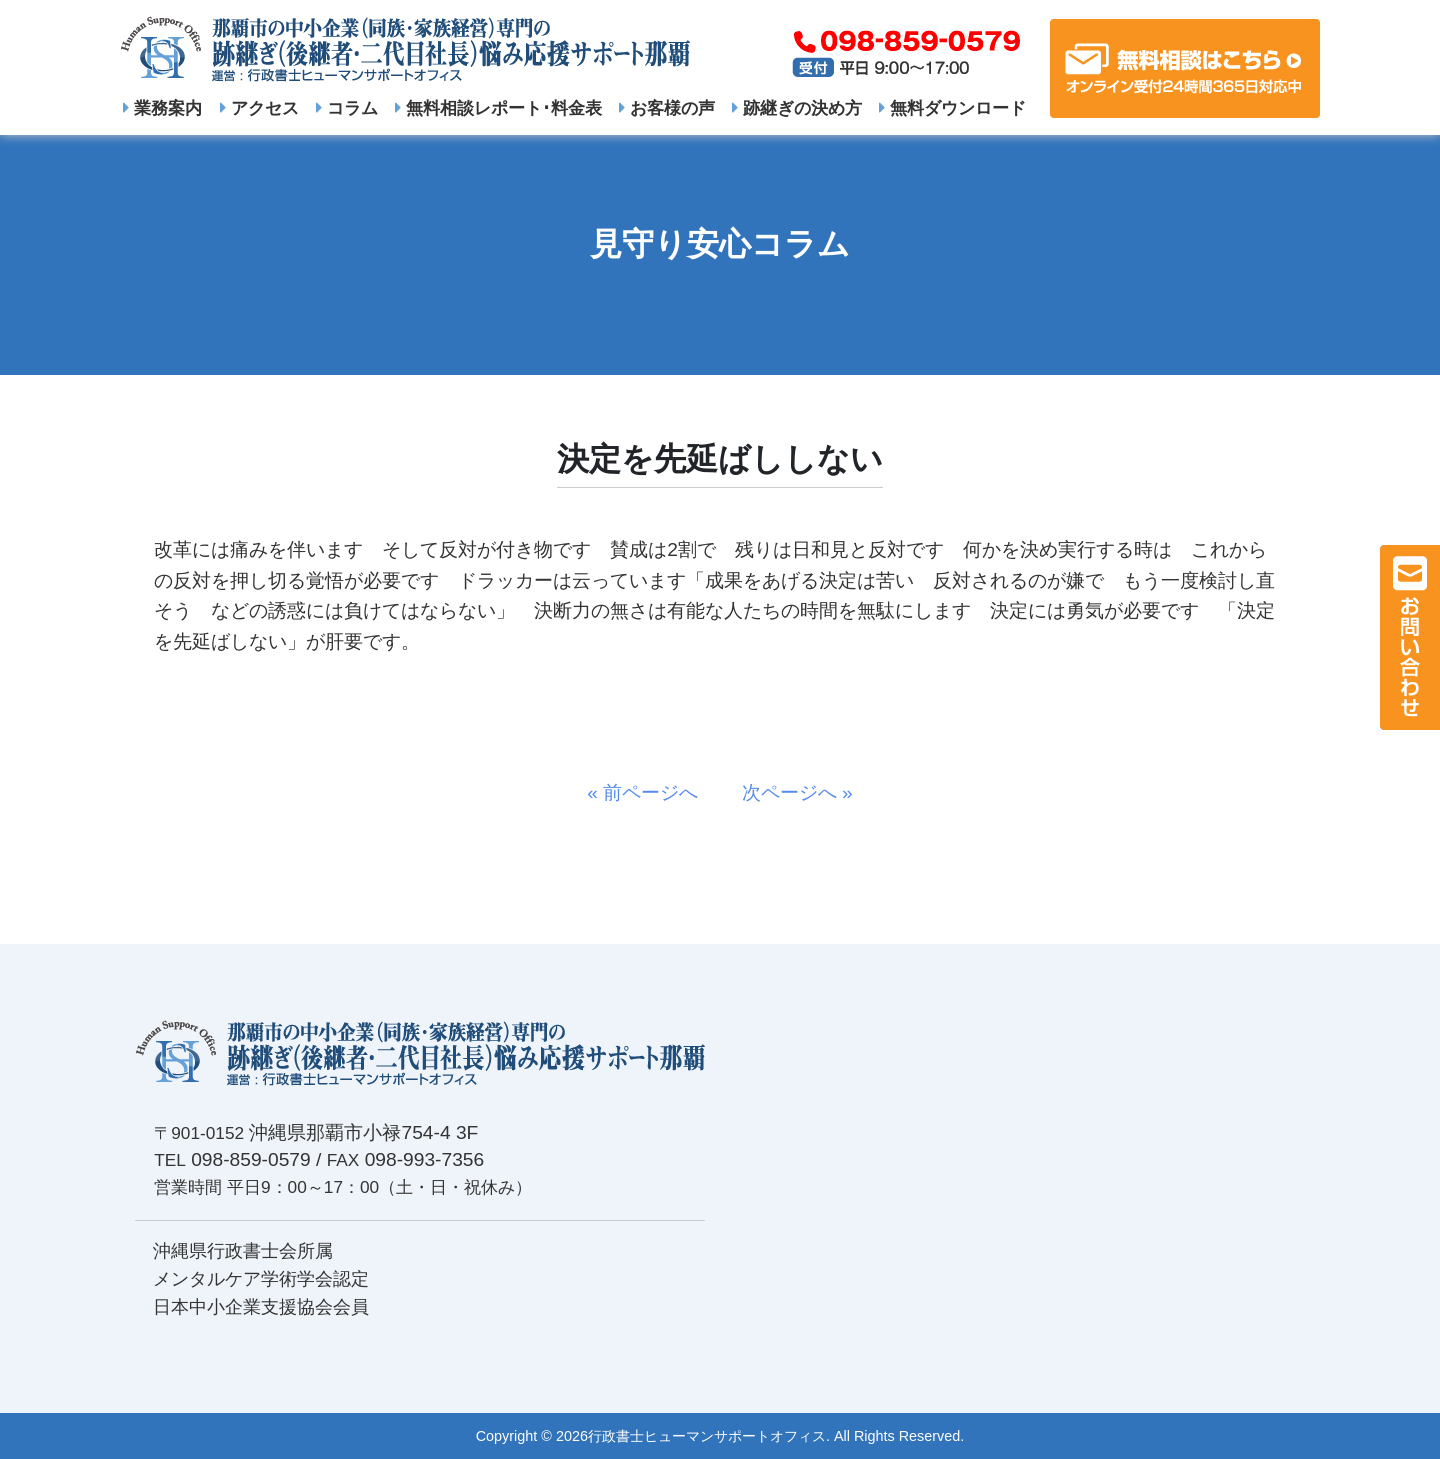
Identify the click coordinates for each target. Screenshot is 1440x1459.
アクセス (259, 108)
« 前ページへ (652, 792)
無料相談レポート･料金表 (498, 108)
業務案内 (162, 108)
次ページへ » (788, 792)
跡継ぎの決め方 (797, 108)
